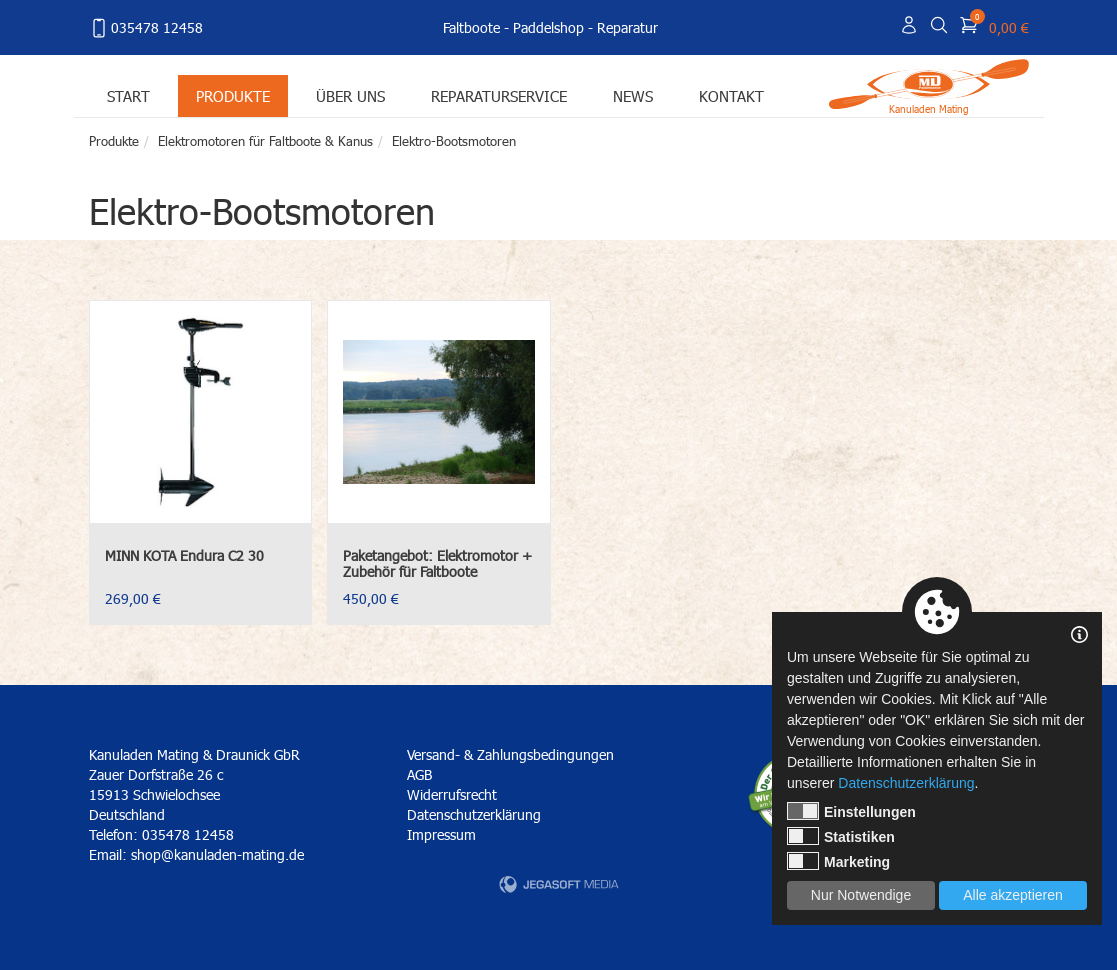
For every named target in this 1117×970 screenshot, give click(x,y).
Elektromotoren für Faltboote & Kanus (265, 141)
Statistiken (841, 836)
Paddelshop (548, 27)
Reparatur (627, 27)
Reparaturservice (499, 95)
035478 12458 (146, 28)
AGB (419, 774)
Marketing (838, 861)
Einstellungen (851, 811)
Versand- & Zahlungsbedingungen (510, 754)
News (633, 95)
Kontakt (731, 95)
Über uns (350, 95)
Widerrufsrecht (452, 794)
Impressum (441, 834)
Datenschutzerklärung (474, 814)
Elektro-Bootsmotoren (454, 141)
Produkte (233, 95)
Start (128, 95)
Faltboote (471, 27)
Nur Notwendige (861, 895)
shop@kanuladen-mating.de (217, 854)
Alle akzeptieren (1013, 895)
